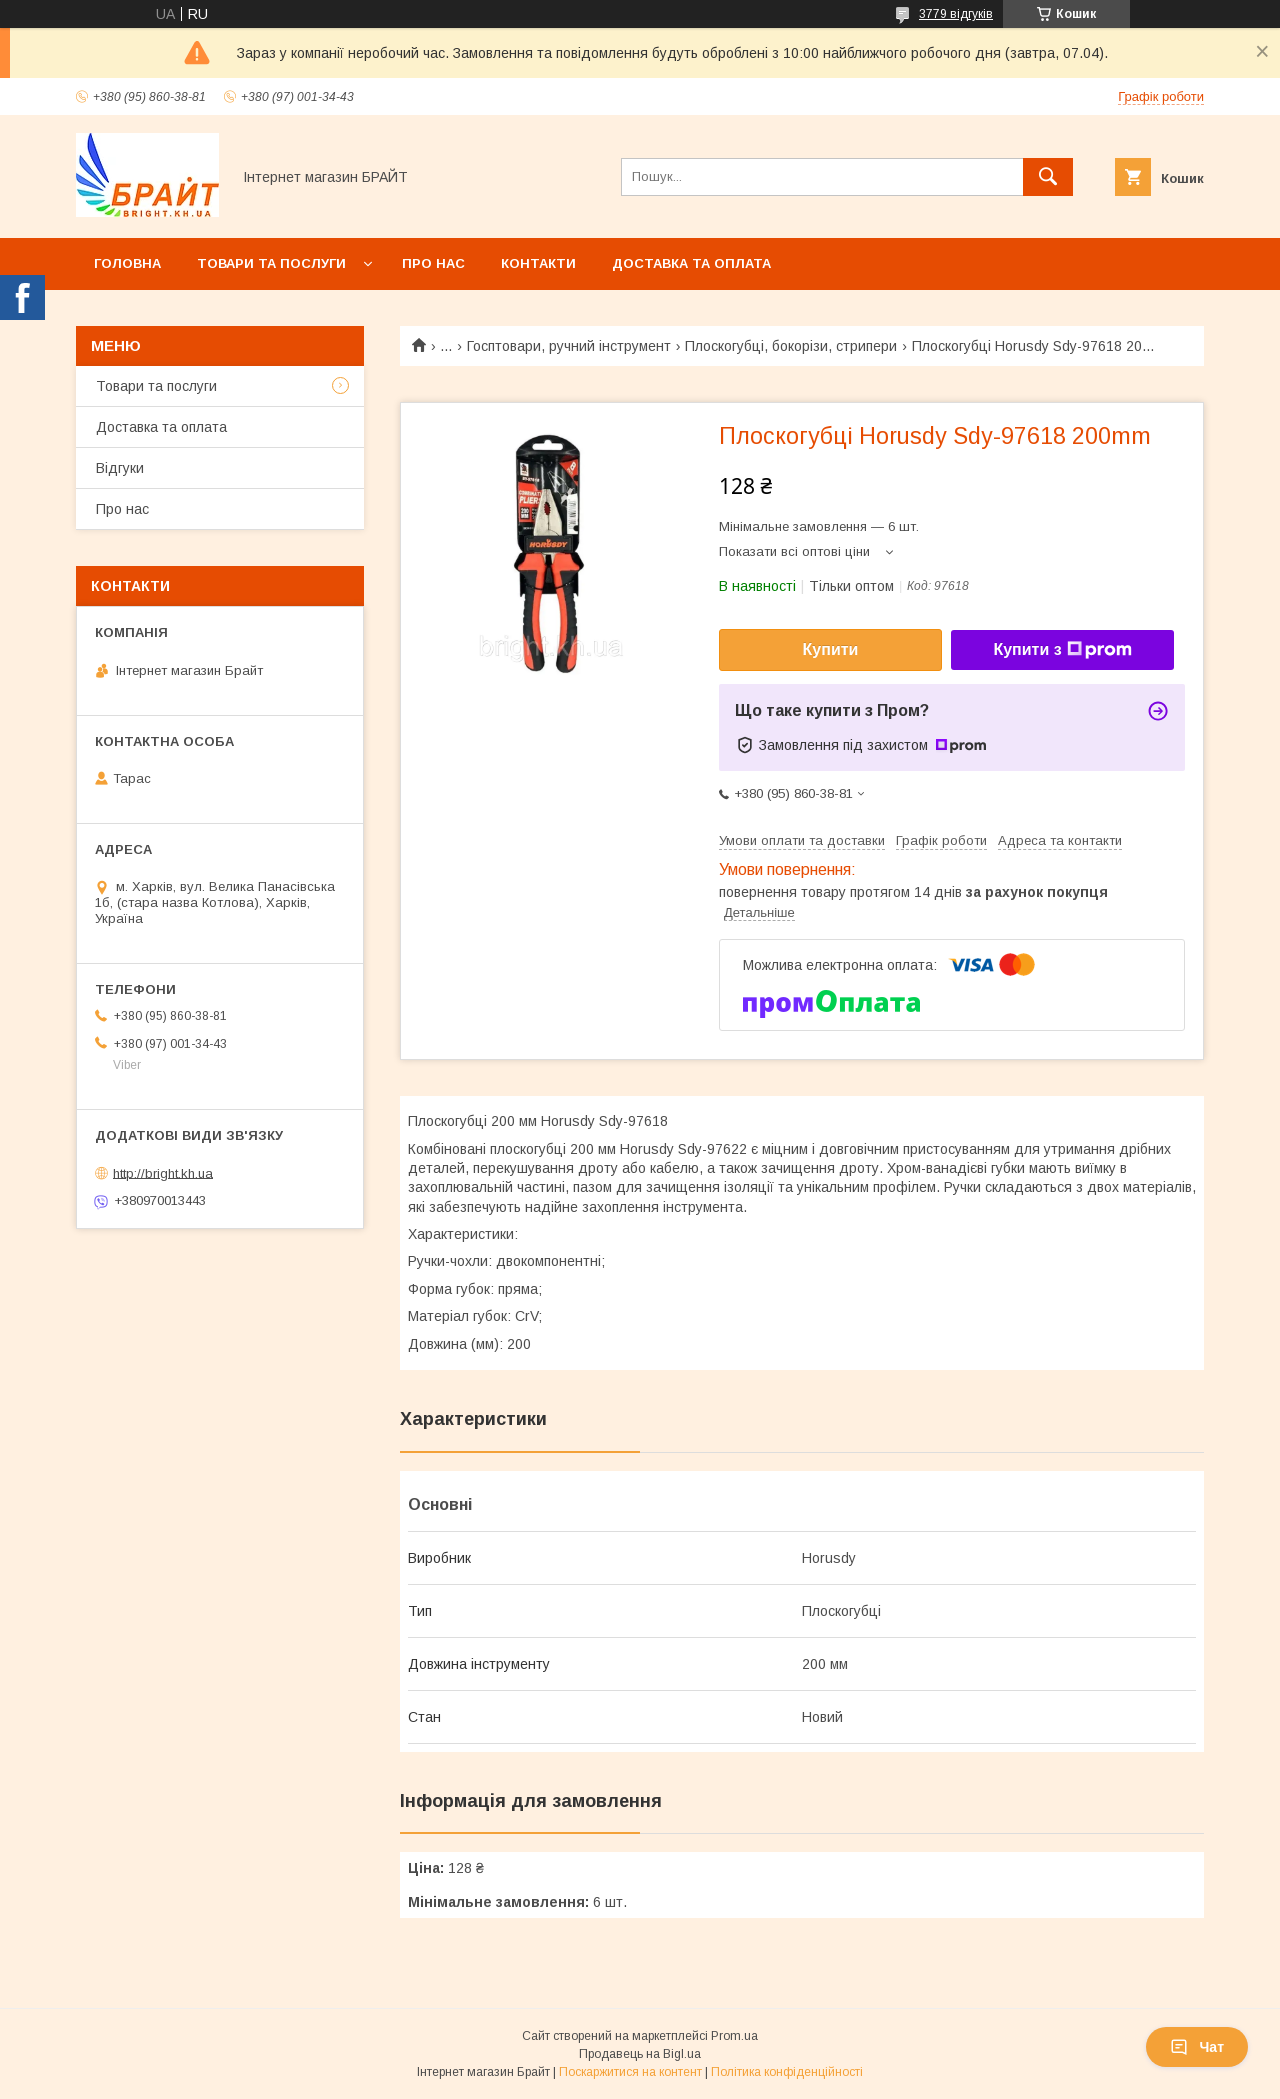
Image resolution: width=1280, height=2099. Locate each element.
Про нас (433, 263)
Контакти (538, 263)
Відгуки (120, 468)
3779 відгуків (956, 14)
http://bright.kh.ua (163, 1172)
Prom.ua (734, 2036)
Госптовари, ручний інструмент (569, 346)
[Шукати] (1048, 177)
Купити (831, 649)
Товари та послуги (271, 263)
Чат (1197, 2047)
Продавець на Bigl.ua (640, 2054)
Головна (127, 263)
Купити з (1062, 650)
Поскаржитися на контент (630, 2072)
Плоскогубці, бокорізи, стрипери (791, 346)
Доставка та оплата (691, 263)
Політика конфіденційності (787, 2072)
